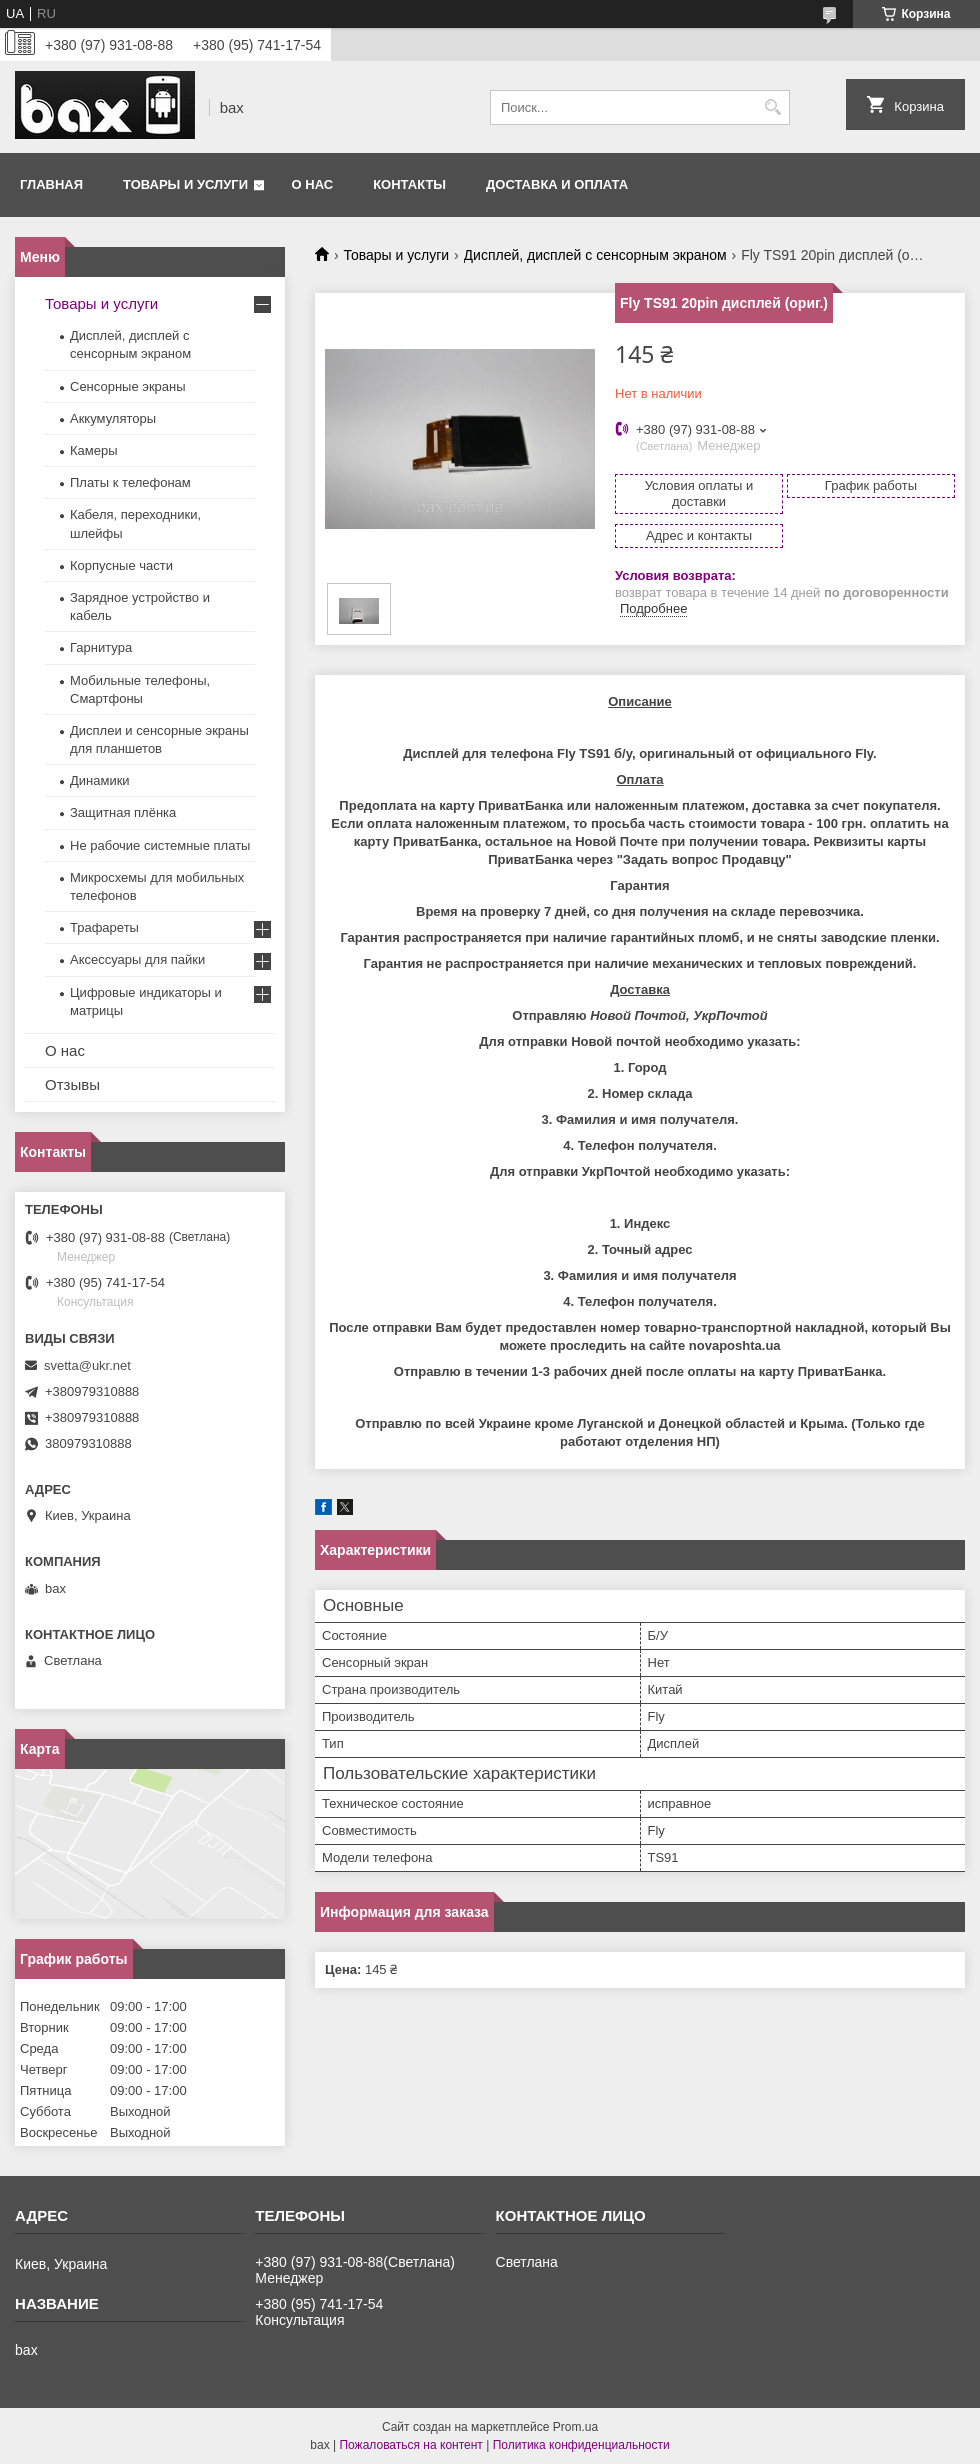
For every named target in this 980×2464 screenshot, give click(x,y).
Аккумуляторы (113, 418)
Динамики (100, 780)
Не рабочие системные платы (160, 845)
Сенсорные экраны (128, 386)
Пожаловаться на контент (410, 2445)
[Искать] (772, 107)
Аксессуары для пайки (137, 959)
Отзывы (72, 1084)
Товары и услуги (185, 184)
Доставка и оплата (557, 184)
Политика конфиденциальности (581, 2445)
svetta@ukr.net (87, 1365)
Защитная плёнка (123, 812)
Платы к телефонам (130, 482)
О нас (313, 184)
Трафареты (104, 927)
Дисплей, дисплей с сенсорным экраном (595, 255)
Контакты (409, 184)
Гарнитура (101, 647)
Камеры (94, 450)
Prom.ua (575, 2427)
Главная (51, 184)
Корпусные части (121, 565)
